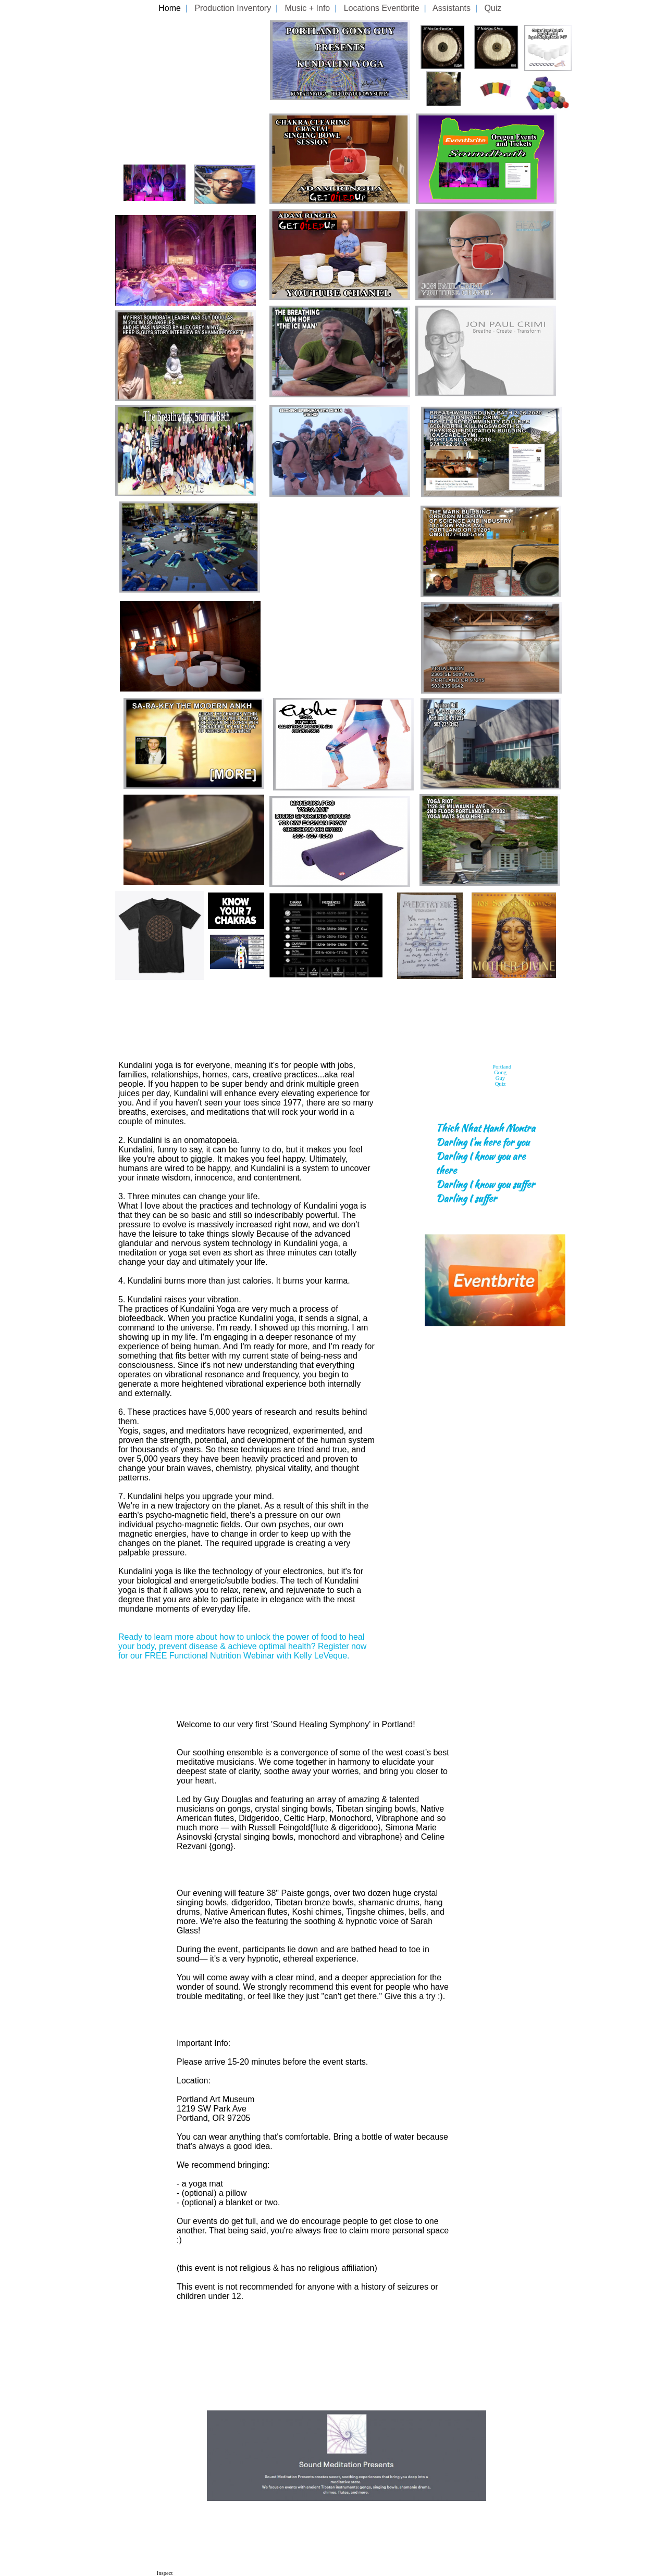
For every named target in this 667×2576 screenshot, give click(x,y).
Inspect (165, 2573)
